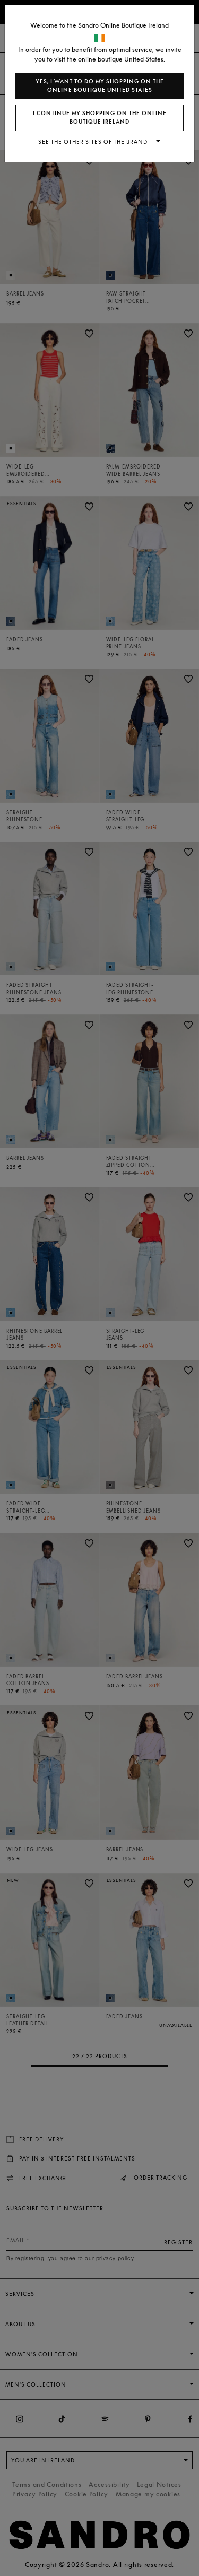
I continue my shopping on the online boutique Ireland (100, 117)
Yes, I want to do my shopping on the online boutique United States (100, 85)
